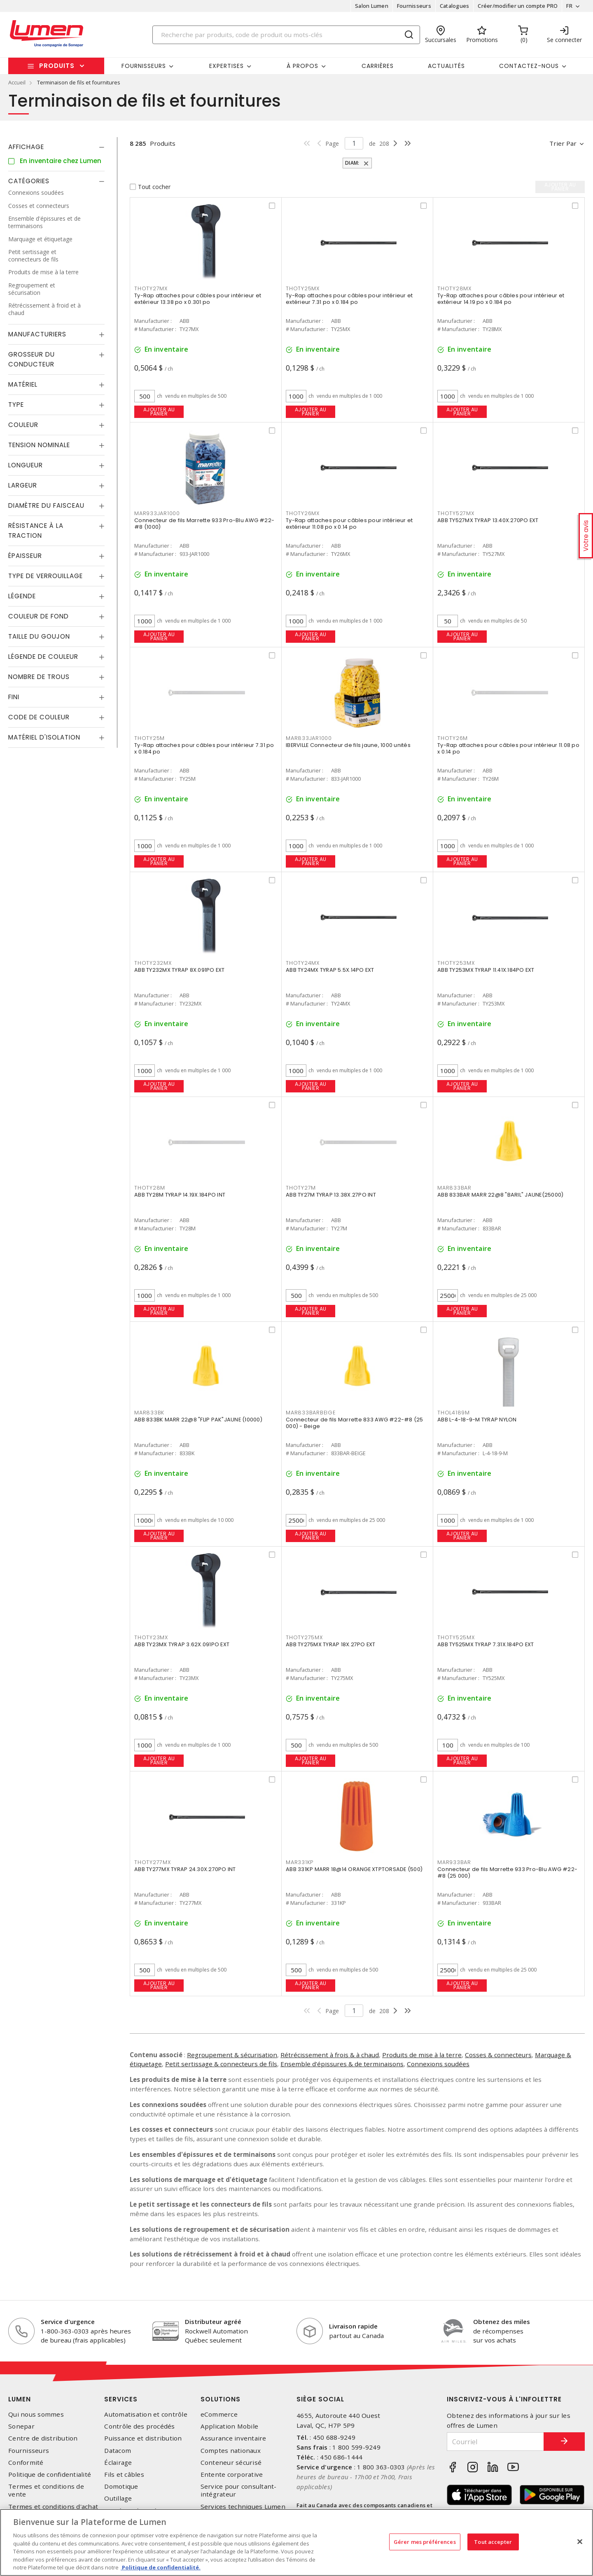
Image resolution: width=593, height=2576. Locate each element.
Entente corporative (232, 2474)
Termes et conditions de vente (46, 2490)
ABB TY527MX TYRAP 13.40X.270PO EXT (488, 520)
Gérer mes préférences (425, 2541)
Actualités (446, 66)
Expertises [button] (226, 66)
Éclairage (118, 2462)
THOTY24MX (303, 962)
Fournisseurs (414, 5)
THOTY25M (149, 738)
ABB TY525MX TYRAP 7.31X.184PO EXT (485, 1644)
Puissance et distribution (143, 2438)
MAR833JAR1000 (309, 738)
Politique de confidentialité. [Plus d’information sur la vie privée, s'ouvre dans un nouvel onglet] (161, 2567)
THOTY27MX (151, 288)
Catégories (28, 181)
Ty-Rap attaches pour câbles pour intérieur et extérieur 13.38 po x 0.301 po (197, 299)
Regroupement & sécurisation (232, 2055)
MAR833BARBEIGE (311, 1412)
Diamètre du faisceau (46, 505)
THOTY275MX (304, 1637)
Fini (13, 697)
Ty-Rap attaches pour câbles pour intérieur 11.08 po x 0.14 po (508, 748)
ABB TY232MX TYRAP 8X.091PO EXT (179, 969)
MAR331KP (299, 1862)
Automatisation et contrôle (145, 2414)
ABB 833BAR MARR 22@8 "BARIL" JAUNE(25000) (500, 1194)
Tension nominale (39, 445)
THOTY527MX (455, 513)
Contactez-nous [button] (529, 66)
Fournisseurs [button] (143, 66)
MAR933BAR (454, 1862)
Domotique (121, 2486)
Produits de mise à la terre (422, 2055)
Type (16, 404)
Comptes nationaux (231, 2451)
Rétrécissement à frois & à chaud (329, 2055)
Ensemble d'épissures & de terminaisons (342, 2064)
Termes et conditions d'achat (53, 2507)
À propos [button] (302, 66)
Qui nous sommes (36, 2414)
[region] (296, 2542)
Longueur (25, 465)
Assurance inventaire (233, 2438)
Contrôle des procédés (139, 2426)
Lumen (19, 2399)
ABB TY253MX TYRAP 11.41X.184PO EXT (486, 969)
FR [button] (569, 5)
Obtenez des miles (501, 2321)
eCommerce (219, 2414)
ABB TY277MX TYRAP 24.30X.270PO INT (185, 1869)
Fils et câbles (124, 2474)
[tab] (56, 147)
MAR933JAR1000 (157, 513)
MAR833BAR (454, 1187)
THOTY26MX (303, 513)
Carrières (378, 66)
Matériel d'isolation (44, 737)
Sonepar (21, 2426)
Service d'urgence (68, 2321)
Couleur (23, 424)
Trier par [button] (563, 143)
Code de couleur (39, 717)
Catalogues (454, 5)
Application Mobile (230, 2426)
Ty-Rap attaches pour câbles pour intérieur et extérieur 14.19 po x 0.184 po (500, 299)
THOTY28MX (454, 288)
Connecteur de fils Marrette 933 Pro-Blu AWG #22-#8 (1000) (204, 523)
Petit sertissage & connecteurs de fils (221, 2064)
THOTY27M (301, 1187)
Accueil (17, 82)
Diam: (353, 162)
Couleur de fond (38, 616)
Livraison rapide (353, 2326)
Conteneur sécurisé (231, 2462)
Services (121, 2399)
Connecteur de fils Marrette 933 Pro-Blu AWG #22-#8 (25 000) (507, 1872)
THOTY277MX (152, 1862)
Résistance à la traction (35, 530)
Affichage (26, 146)
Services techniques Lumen (243, 2507)
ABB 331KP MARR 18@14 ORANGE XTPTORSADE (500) (354, 1869)
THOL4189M (453, 1412)
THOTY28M (149, 1187)
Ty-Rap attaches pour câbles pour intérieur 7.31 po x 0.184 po (204, 748)
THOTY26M (452, 738)
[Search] (286, 35)
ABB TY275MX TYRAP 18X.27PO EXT (331, 1644)
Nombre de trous (39, 676)
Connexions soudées (438, 2064)
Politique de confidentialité (49, 2474)
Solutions (220, 2399)
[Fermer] (580, 2541)
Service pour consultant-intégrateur (239, 2490)
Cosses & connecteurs (498, 2055)
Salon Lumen (371, 5)
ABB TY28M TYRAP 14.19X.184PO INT (179, 1194)
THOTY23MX (151, 1637)
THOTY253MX (456, 962)
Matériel (22, 384)
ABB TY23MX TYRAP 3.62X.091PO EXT (181, 1644)
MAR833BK (149, 1412)
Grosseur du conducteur (31, 359)
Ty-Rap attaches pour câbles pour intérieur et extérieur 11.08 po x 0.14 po (349, 523)
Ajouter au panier (159, 411)
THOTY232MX (153, 962)
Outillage (118, 2498)
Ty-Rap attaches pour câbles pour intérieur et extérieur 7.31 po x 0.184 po (349, 299)
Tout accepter (493, 2541)
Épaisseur (25, 555)
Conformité (26, 2462)
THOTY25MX (303, 288)
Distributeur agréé (213, 2321)
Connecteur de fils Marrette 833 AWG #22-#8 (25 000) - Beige (354, 1423)
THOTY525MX (456, 1637)
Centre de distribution (43, 2438)
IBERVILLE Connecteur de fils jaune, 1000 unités (348, 745)
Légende (22, 596)
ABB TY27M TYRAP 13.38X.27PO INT (331, 1194)
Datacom (117, 2451)
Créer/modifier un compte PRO (518, 5)
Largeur (22, 485)
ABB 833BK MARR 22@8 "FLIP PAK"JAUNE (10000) (198, 1419)
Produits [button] (57, 65)
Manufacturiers (37, 334)
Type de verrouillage (45, 576)
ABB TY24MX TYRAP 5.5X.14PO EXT (330, 969)
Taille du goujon (39, 636)
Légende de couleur (43, 656)
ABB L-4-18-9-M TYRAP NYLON (477, 1419)
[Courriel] (495, 2441)
